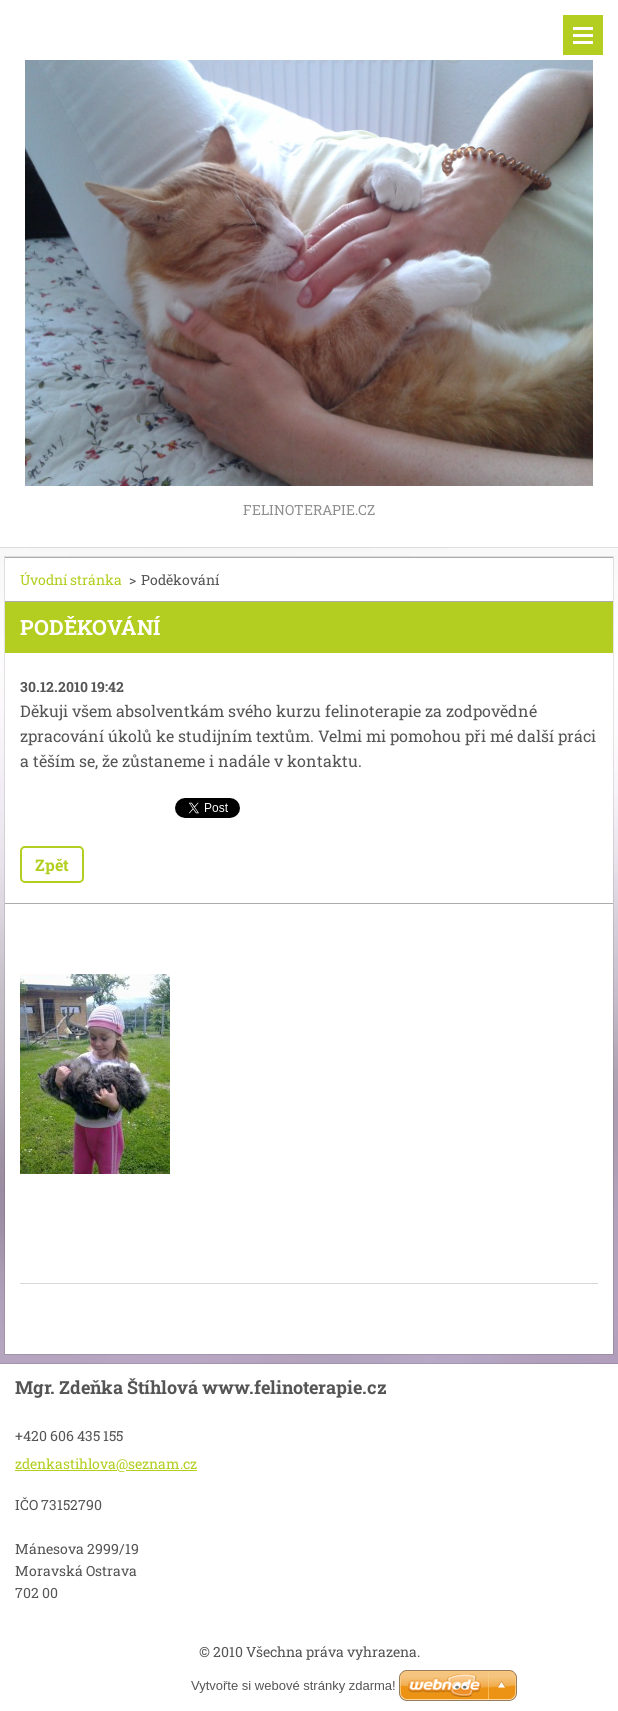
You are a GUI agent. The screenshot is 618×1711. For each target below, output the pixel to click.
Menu (583, 35)
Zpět (52, 864)
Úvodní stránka (71, 579)
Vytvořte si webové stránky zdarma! (293, 1685)
